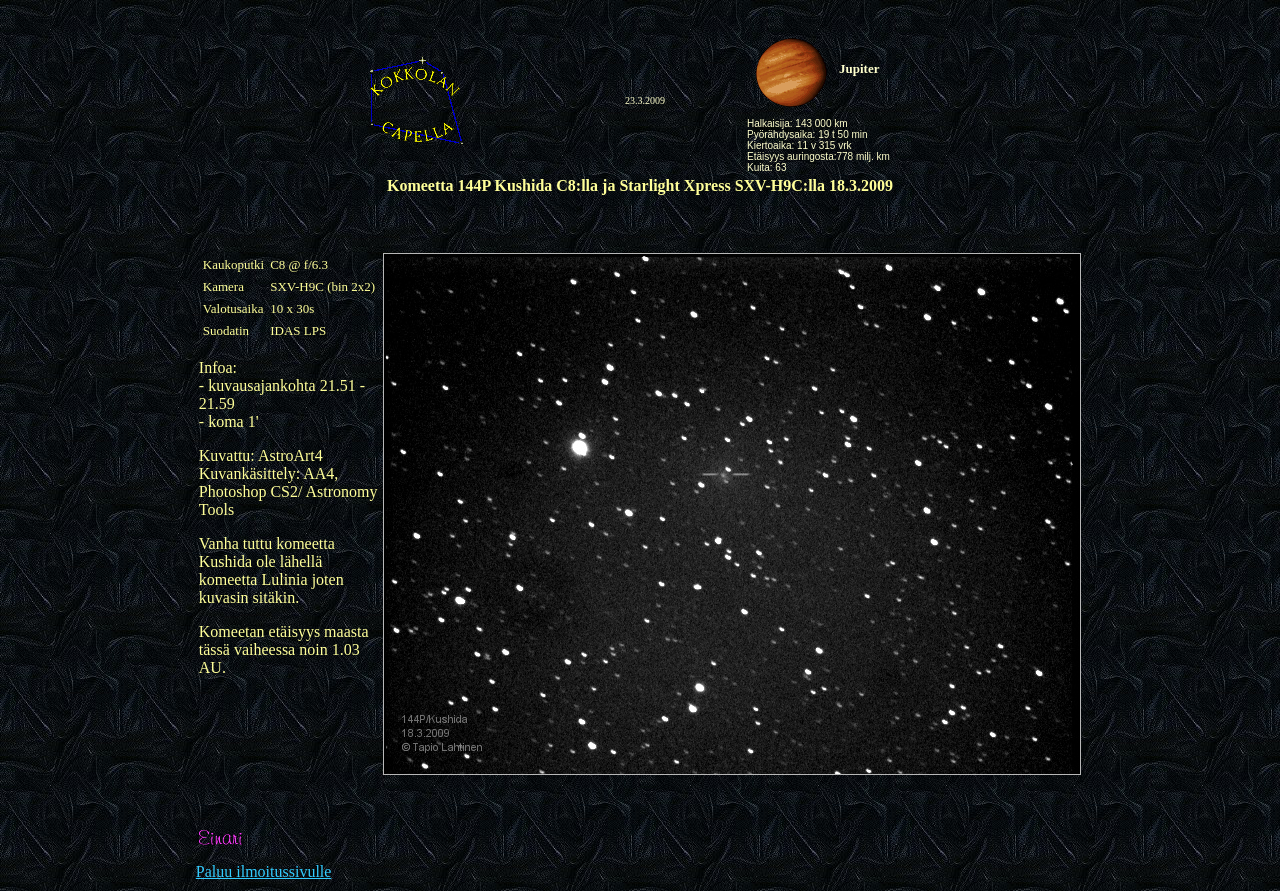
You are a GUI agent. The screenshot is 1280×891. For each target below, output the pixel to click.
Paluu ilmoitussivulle (264, 871)
